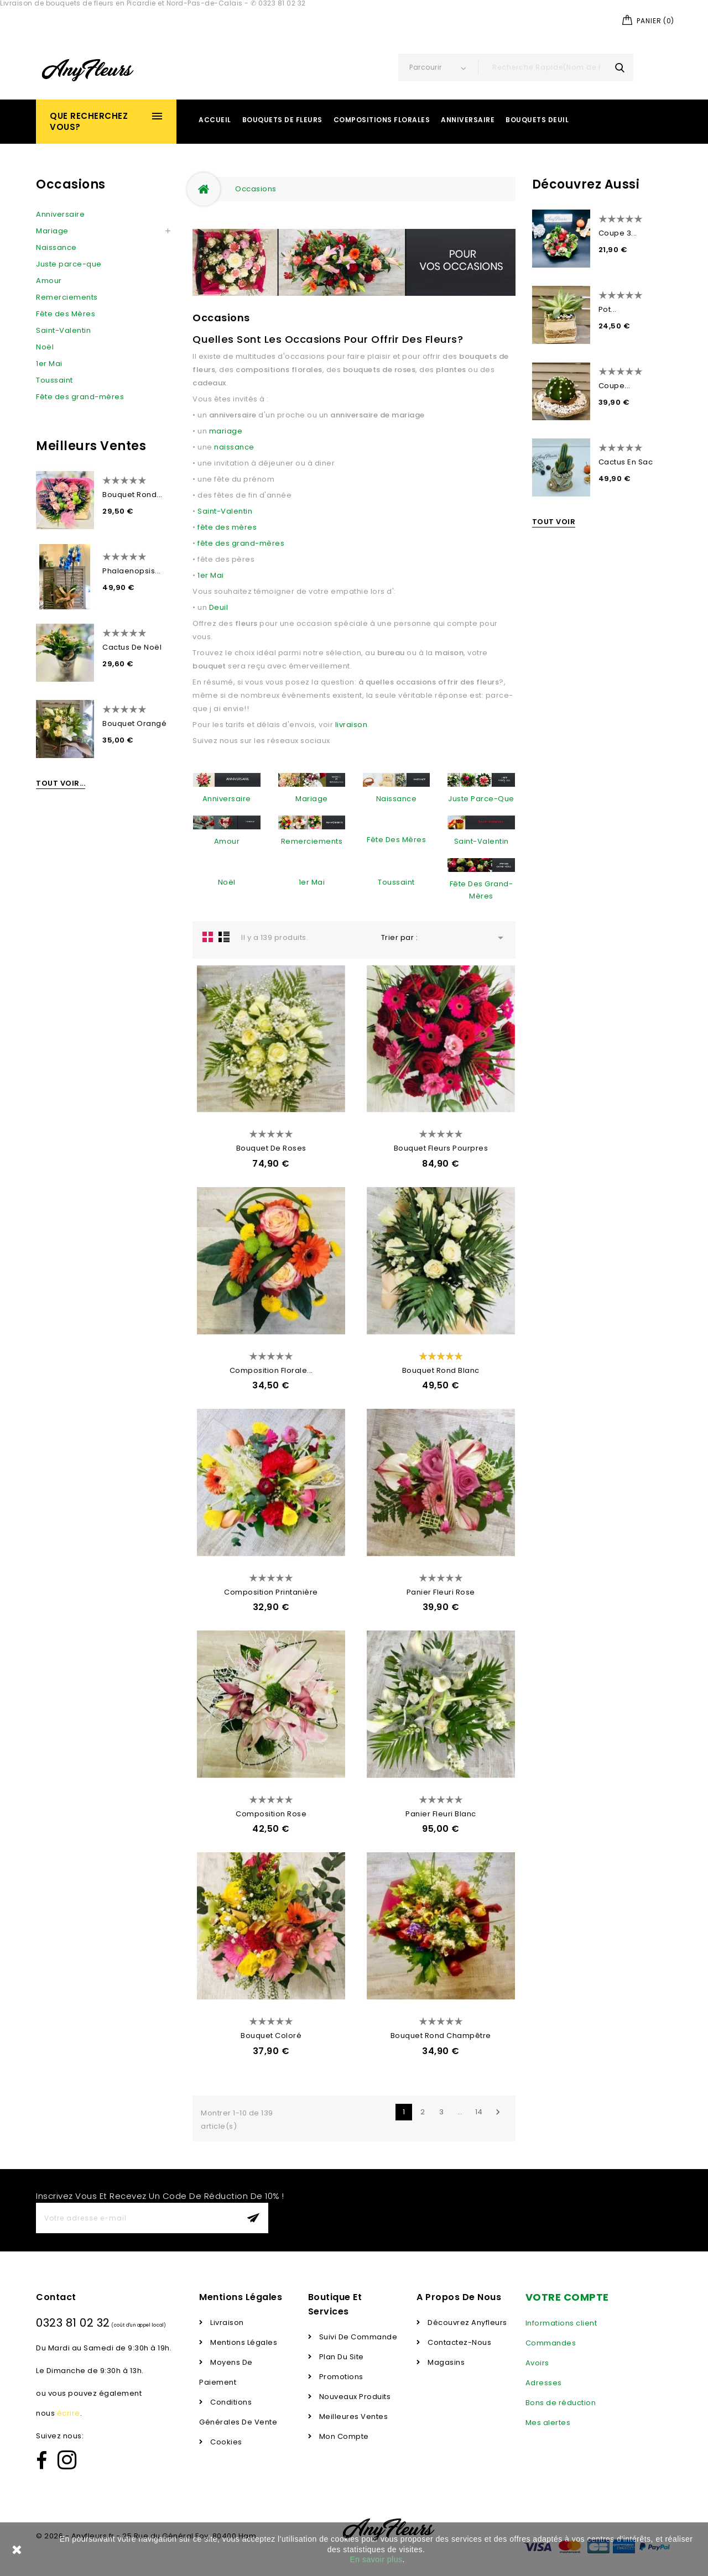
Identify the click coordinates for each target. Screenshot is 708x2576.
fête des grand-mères (240, 543)
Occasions (71, 184)
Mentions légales (243, 2342)
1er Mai (49, 363)
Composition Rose (271, 1814)
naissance (234, 447)
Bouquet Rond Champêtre (441, 2035)
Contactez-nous (459, 2342)
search (619, 67)
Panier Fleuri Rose (441, 1592)
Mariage (52, 231)
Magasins (445, 2362)
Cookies (225, 2442)
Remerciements (67, 297)
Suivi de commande (357, 2337)
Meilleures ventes (352, 2416)
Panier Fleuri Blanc (440, 1814)
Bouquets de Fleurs (282, 119)
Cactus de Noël (132, 647)
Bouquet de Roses (271, 1148)
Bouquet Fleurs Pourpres (441, 1148)
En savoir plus (376, 2559)
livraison (351, 724)
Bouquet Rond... (132, 494)
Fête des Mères (65, 314)
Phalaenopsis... (131, 571)
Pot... (607, 309)
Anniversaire (467, 119)
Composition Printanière (271, 1592)
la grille (208, 936)
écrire (68, 2413)
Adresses (543, 2383)
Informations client (561, 2323)
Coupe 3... (617, 233)
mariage (226, 431)
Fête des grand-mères (80, 396)
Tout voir (554, 521)
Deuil (218, 607)
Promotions (340, 2376)
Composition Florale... (271, 1370)
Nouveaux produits (354, 2396)
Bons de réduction (560, 2402)
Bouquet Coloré (271, 2035)
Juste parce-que (69, 264)
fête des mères (227, 527)
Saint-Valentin (63, 330)
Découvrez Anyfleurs (466, 2322)
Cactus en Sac (625, 462)
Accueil (215, 119)
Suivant (498, 2112)
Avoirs (537, 2363)
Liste (224, 936)
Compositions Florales (382, 119)
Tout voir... (60, 783)
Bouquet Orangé (134, 723)
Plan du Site (340, 2357)
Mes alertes (548, 2422)
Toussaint (54, 380)
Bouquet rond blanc (441, 1370)
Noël (45, 347)
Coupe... (614, 385)
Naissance (56, 247)
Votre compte (567, 2297)
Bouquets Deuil (537, 119)
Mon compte (343, 2436)
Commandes (550, 2343)
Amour (49, 280)
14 (479, 2112)
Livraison (226, 2322)
